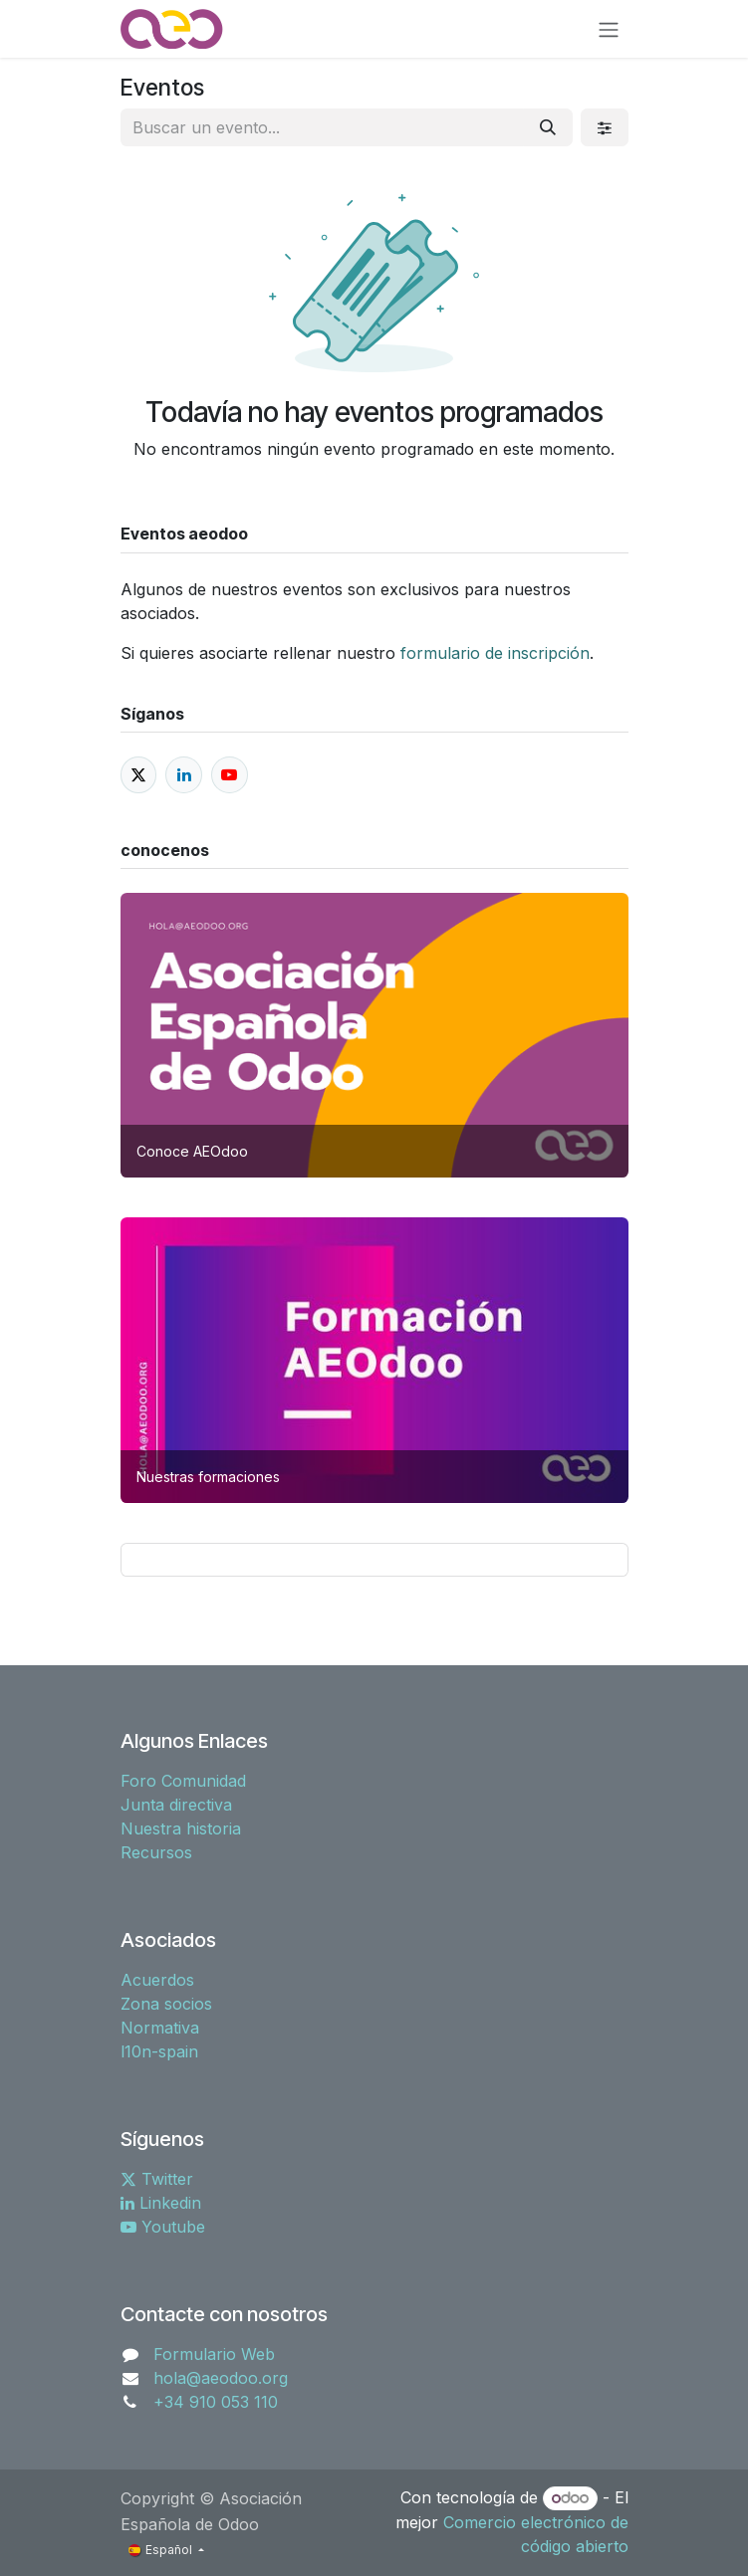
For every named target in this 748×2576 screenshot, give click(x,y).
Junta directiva (176, 1805)
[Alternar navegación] (608, 29)
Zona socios (166, 2004)
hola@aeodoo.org (220, 2378)
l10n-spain (159, 2051)
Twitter (157, 2179)
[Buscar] (548, 127)
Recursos (156, 1852)
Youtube (163, 2227)
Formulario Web (214, 2354)
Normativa (160, 2028)
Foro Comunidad (183, 1781)
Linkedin (161, 2203)
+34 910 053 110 (215, 2402)
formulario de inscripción (492, 653)
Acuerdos (157, 1980)
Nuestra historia (181, 1828)
